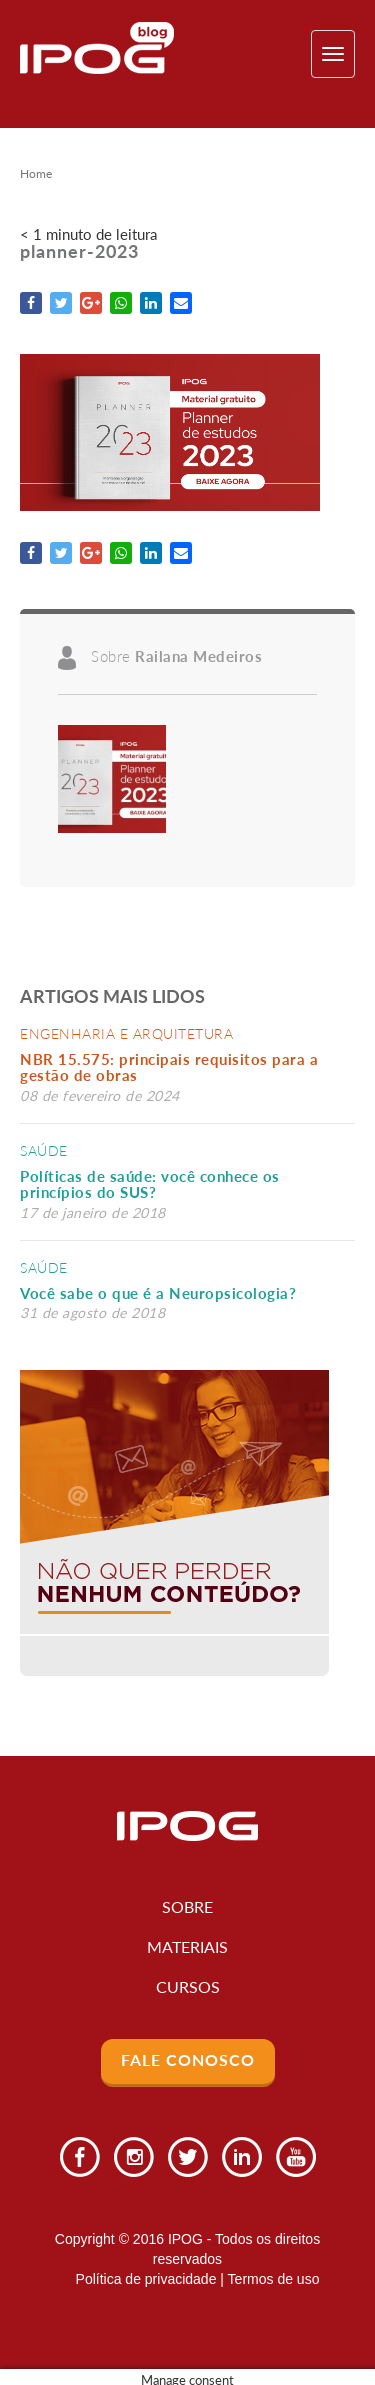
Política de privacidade (146, 2279)
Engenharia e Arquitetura (126, 1033)
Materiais (187, 1946)
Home (36, 174)
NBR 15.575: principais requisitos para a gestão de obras (169, 1067)
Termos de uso (274, 2279)
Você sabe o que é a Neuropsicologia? (158, 1293)
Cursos (188, 1986)
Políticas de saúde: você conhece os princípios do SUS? (150, 1184)
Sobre (187, 1906)
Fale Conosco (188, 2059)
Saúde (44, 1150)
